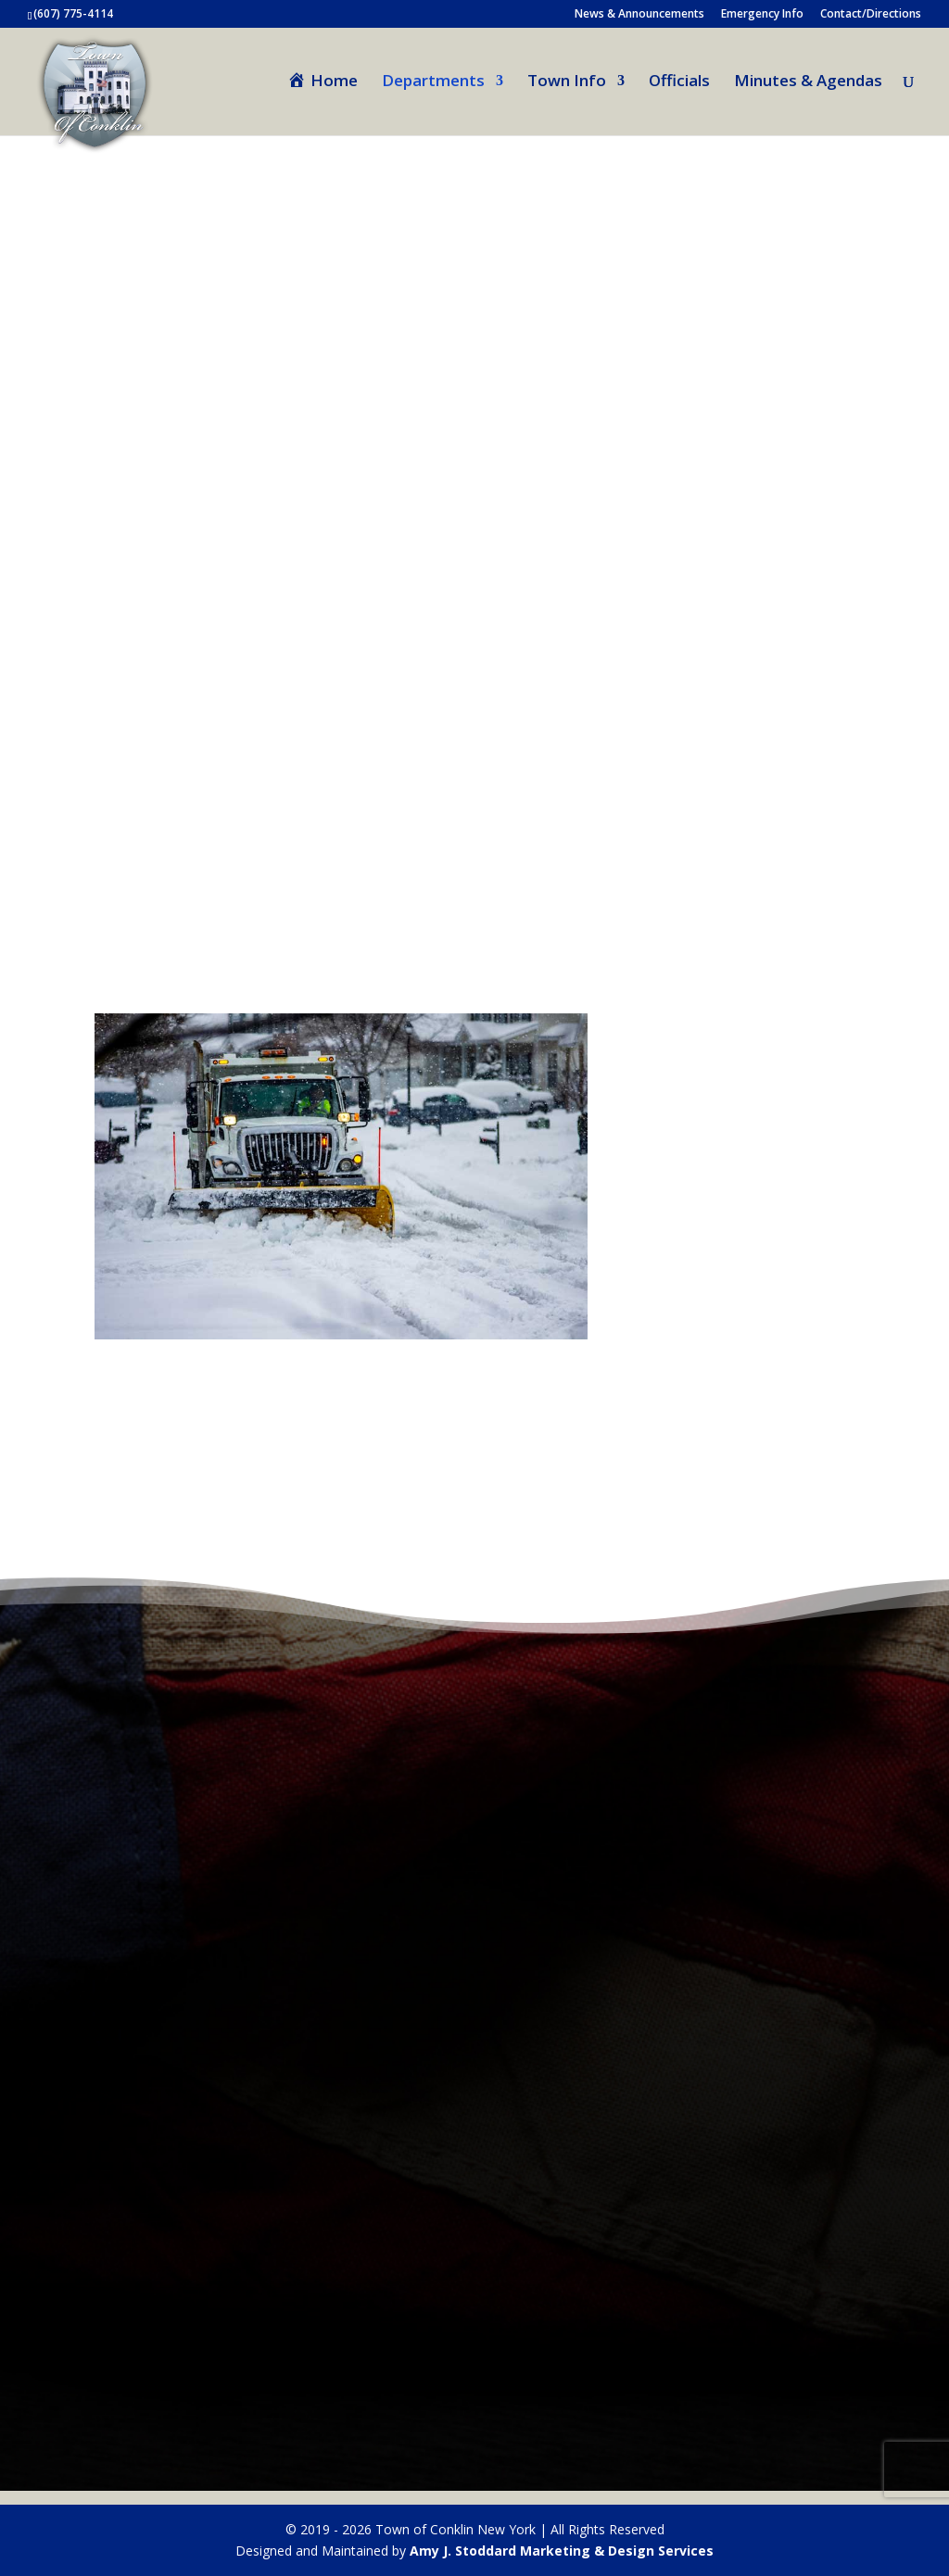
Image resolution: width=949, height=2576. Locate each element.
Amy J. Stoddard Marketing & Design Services (562, 2550)
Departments (433, 82)
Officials (679, 82)
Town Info (566, 82)
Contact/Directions (870, 14)
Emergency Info (762, 14)
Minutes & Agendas (808, 82)
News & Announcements (639, 14)
